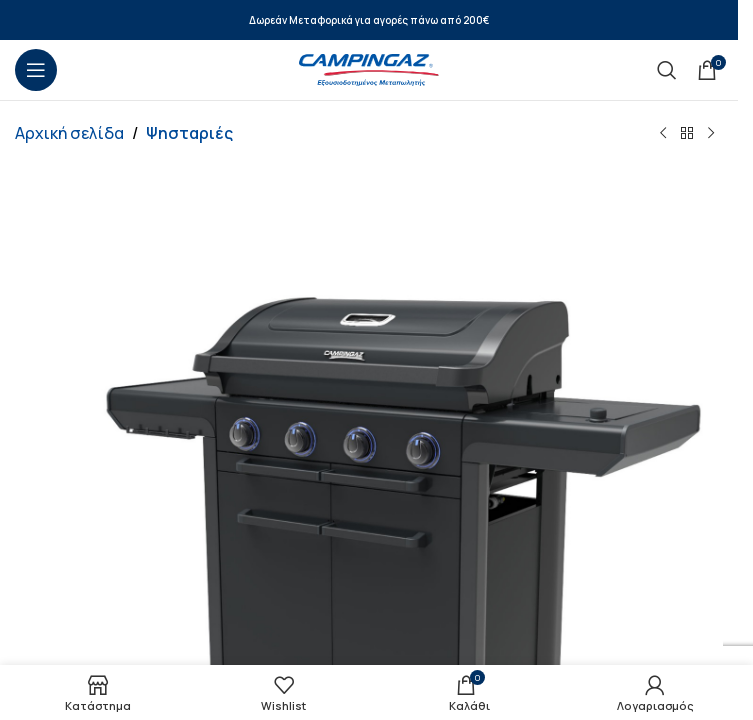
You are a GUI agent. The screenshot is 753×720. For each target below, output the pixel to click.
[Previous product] (663, 134)
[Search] (667, 70)
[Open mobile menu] (36, 70)
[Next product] (711, 134)
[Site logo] (369, 68)
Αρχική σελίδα (69, 133)
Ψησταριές (189, 133)
